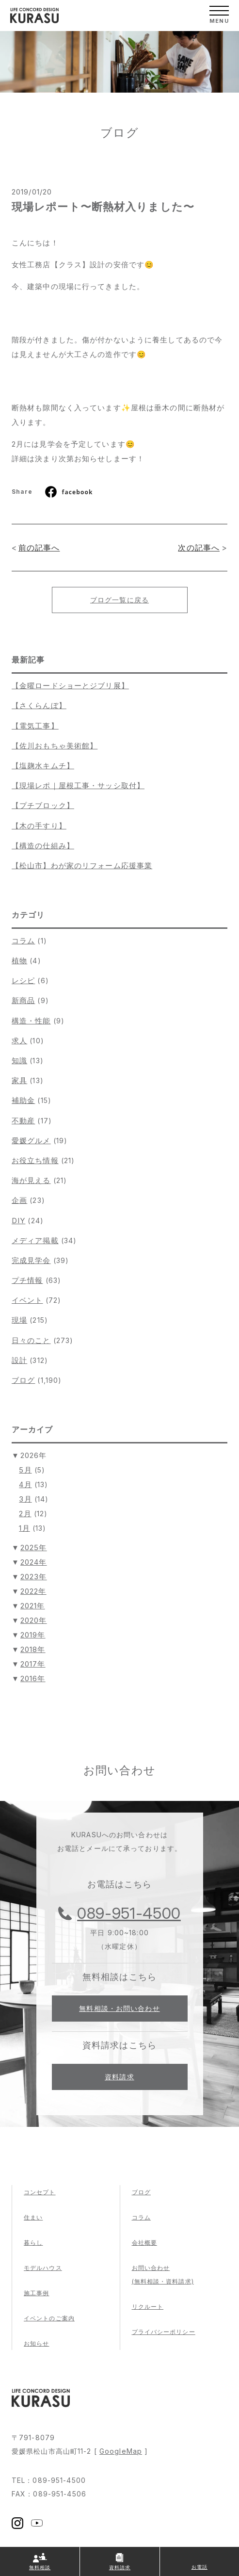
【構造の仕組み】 (43, 845)
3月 (25, 1499)
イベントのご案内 (49, 2318)
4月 (25, 1484)
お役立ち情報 (35, 1160)
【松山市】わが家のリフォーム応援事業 (82, 865)
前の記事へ (39, 547)
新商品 (23, 1000)
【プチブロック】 (43, 805)
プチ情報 (27, 1280)
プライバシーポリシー (163, 2331)
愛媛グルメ (31, 1140)
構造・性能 (31, 1020)
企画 (19, 1200)
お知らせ (36, 2343)
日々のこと (31, 1340)
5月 (25, 1469)
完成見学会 (31, 1260)
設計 (19, 1360)
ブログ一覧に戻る (119, 600)
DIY (18, 1220)
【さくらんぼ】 (39, 705)
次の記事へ (199, 547)
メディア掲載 (35, 1240)
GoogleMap (120, 2451)
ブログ (23, 1380)
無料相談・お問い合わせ (119, 2008)
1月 (24, 1528)
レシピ (23, 980)
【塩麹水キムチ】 (43, 765)
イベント (27, 1300)
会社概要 (144, 2242)
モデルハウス (43, 2267)
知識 (19, 1060)
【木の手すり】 (39, 825)
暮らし (33, 2242)
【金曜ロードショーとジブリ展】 (70, 685)
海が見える (31, 1180)
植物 (19, 960)
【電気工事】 (35, 725)
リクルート (148, 2306)
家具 (19, 1080)
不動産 (23, 1120)
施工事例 (36, 2293)
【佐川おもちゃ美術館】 (54, 745)
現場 (19, 1320)
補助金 (23, 1100)
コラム (23, 940)
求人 (19, 1040)
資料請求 (119, 2077)
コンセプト (40, 2192)
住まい (33, 2217)
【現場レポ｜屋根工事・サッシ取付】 (78, 785)
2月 (25, 1513)
